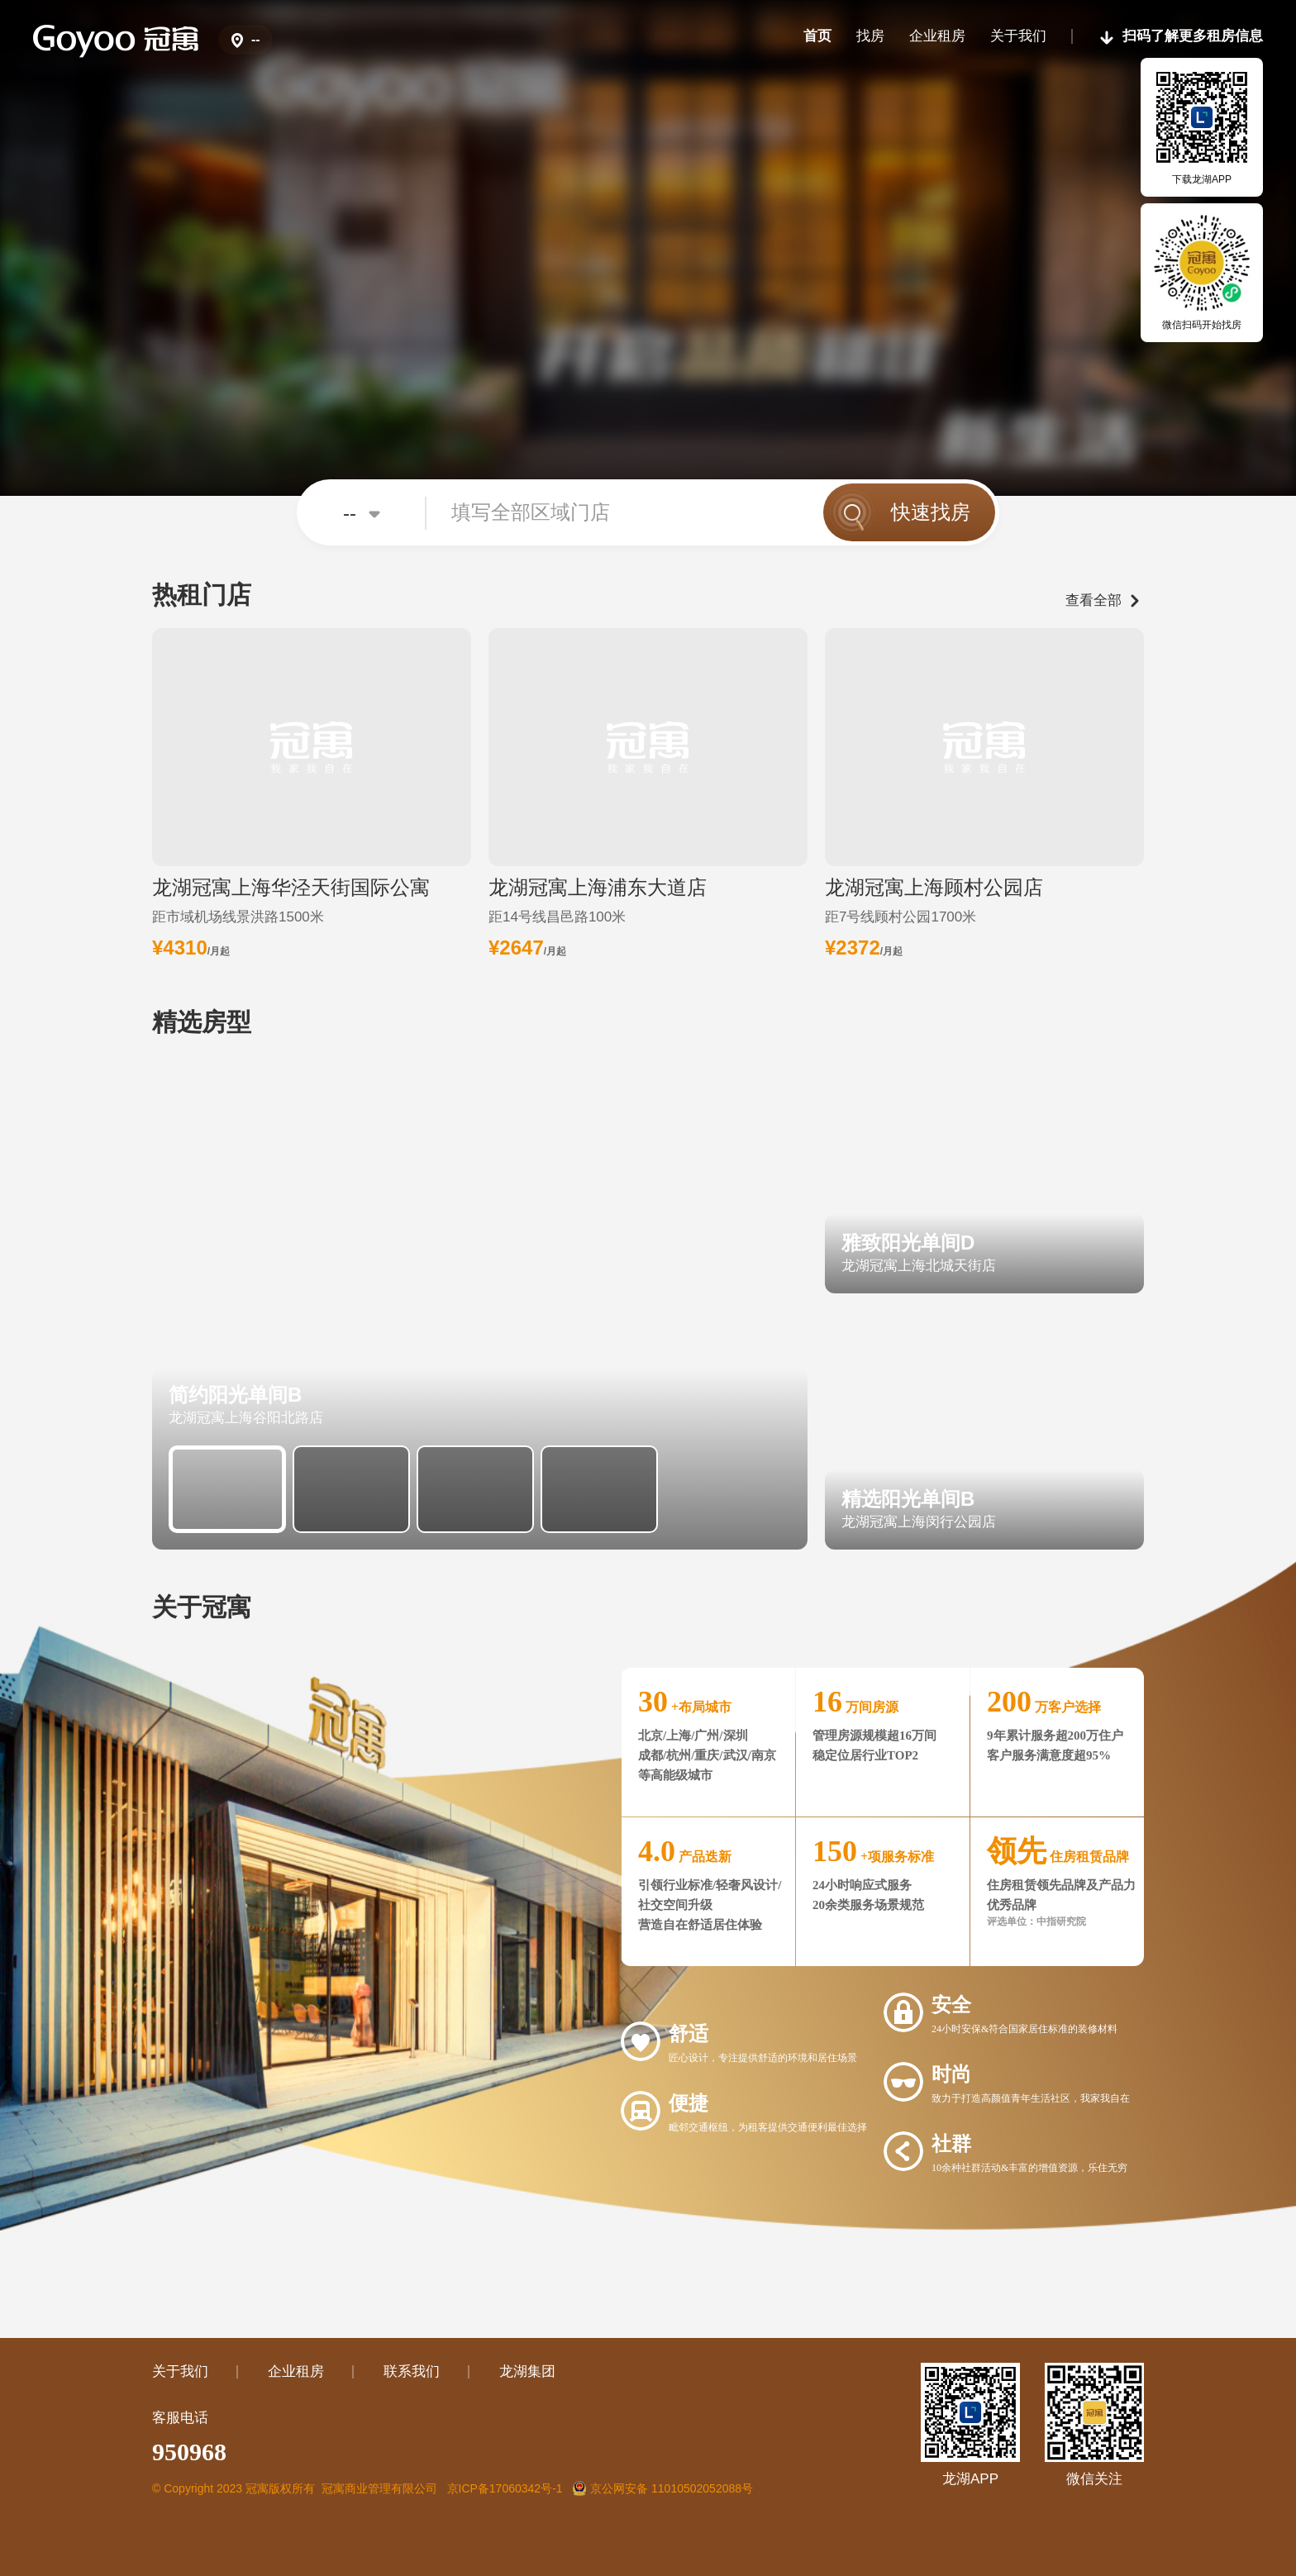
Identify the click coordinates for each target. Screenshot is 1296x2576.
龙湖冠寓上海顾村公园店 (934, 887)
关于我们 (180, 2371)
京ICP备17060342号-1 (505, 2488)
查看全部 (1093, 600)
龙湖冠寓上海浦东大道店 (597, 887)
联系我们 (412, 2371)
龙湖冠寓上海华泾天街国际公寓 (291, 887)
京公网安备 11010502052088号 (662, 2488)
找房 (870, 36)
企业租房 (937, 36)
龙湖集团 (527, 2371)
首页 (817, 36)
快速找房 (930, 512)
